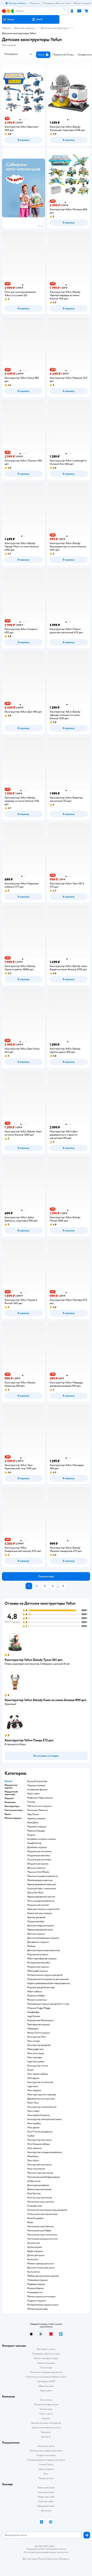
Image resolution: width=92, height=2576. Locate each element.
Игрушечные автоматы (38, 1855)
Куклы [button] (8, 1814)
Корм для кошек (46, 2492)
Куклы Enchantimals (37, 1781)
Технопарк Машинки (37, 1810)
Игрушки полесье (36, 1785)
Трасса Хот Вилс (35, 1892)
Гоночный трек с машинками (41, 1888)
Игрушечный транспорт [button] (11, 1793)
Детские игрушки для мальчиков (43, 1950)
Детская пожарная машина (40, 1925)
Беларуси (64, 2558)
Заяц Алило (33, 1814)
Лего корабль (34, 2123)
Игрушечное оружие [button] (11, 1786)
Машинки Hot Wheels (38, 1872)
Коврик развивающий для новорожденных (48, 1983)
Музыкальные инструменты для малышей (48, 1979)
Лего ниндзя (33, 2041)
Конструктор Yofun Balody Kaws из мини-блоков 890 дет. (46, 1700)
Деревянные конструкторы (41, 2098)
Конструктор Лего (36, 2037)
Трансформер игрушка (38, 2024)
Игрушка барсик (35, 2288)
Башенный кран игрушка (39, 1913)
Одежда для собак (46, 2506)
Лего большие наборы (38, 2144)
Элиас (30, 2222)
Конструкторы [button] (12, 1806)
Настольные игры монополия (42, 2234)
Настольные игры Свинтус (40, 2226)
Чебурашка (32, 2028)
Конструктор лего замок (39, 2140)
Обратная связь (46, 2386)
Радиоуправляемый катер (40, 1929)
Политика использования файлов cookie (46, 2376)
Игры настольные (36, 2168)
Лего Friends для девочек (40, 2131)
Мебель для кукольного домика (43, 2276)
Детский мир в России (34, 2558)
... (58, 1586)
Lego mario (32, 2086)
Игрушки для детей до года (40, 1987)
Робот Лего (33, 2103)
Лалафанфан (33, 2012)
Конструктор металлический (41, 2107)
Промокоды (46, 2367)
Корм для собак (46, 2501)
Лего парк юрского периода (41, 2094)
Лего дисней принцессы (39, 2164)
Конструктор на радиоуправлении (44, 2152)
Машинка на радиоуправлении (42, 1876)
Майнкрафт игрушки (37, 1971)
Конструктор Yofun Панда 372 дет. (29, 1740)
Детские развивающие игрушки (43, 1938)
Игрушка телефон (36, 1995)
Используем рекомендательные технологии (46, 2552)
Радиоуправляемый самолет (41, 1896)
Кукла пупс (32, 2259)
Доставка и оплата (46, 2349)
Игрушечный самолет (38, 1905)
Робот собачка (34, 1991)
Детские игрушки (24, 28)
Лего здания (33, 2127)
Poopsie (31, 1835)
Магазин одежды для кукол (40, 2263)
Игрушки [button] (9, 1798)
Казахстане (51, 2558)
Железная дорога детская (39, 1880)
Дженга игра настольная (39, 2189)
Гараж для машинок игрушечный (43, 1909)
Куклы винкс (33, 2272)
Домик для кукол (35, 2255)
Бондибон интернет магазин (41, 1839)
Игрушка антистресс (37, 1954)
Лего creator (33, 2111)
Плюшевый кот (35, 2292)
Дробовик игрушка (37, 1847)
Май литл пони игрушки (39, 1806)
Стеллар (31, 1802)
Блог (46, 2473)
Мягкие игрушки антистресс (41, 2296)
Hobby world (33, 2181)
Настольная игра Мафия (39, 2230)
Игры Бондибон (35, 2218)
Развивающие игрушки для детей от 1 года (48, 2004)
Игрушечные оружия (37, 1863)
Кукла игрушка (34, 2247)
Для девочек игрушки (38, 1942)
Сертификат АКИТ (46, 2381)
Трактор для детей (36, 1917)
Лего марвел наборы (37, 2074)
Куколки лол (33, 2243)
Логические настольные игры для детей (47, 2210)
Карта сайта (46, 2390)
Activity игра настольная (39, 2197)
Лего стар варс (34, 2057)
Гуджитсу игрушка (36, 1818)
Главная (6, 28)
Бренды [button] (9, 1781)
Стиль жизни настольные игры (42, 2214)
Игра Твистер (34, 2193)
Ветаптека (46, 2510)
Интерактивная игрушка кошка (42, 2304)
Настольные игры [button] (13, 1810)
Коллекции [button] (10, 1802)
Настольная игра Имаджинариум (43, 2177)
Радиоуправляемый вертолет (41, 1884)
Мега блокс (33, 2156)
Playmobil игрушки (36, 1826)
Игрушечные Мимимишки (40, 2020)
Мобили (31, 1946)
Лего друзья (33, 2078)
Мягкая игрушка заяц (37, 2309)
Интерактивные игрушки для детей (44, 1975)
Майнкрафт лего (35, 2049)
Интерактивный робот (38, 1962)
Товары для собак (46, 2496)
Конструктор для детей (39, 2045)
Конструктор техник (37, 2065)
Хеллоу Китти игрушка (38, 2032)
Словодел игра (34, 2206)
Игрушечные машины (38, 1967)
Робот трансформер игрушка (41, 1958)
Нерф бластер (34, 1843)
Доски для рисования (38, 2185)
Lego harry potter (35, 2061)
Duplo (30, 2070)
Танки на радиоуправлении (40, 1901)
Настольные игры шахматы (40, 2201)
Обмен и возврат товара (46, 2358)
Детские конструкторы (54, 28)
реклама (40, 226)
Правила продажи (46, 2363)
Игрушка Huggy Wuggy (38, 2008)
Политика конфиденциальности (46, 2372)
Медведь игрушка (36, 2284)
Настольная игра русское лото (42, 2239)
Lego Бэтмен (33, 2016)
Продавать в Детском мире (46, 2353)
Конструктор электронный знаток (44, 2119)
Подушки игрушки (36, 2300)
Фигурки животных (37, 1999)
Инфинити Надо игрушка (40, 1798)
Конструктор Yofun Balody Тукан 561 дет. (34, 1660)
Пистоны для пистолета (39, 1859)
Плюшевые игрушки (37, 2280)
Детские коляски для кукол (41, 2267)
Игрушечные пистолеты (39, 1851)
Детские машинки (36, 1868)
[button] (37, 19)
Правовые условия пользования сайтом (46, 2549)
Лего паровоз (34, 2090)
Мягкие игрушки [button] (13, 1818)
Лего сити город (35, 2053)
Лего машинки (34, 2148)
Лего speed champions (38, 2115)
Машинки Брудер (36, 1830)
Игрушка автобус (36, 1921)
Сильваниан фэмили (37, 1789)
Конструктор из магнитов (40, 2082)
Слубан (31, 2135)
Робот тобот (33, 1793)
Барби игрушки (35, 2251)
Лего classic (33, 2160)
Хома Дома (32, 1822)
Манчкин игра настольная (40, 2173)
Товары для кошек (46, 2487)
